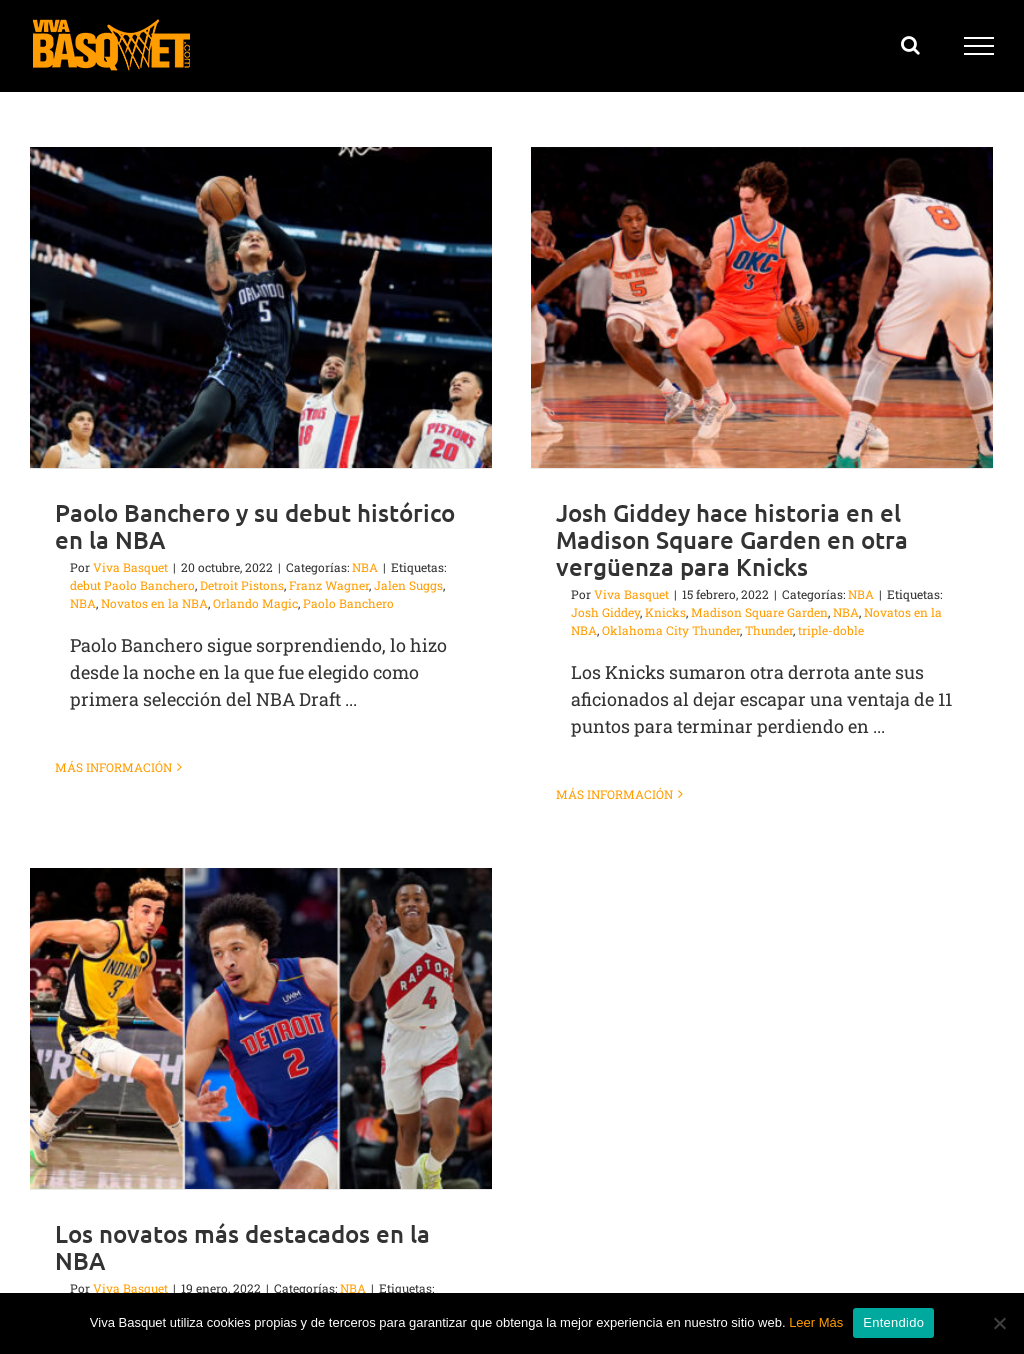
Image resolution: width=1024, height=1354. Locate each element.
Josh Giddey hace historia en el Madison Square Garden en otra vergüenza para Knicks (724, 539)
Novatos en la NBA (154, 603)
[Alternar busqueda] (910, 45)
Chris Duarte (255, 1267)
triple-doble (823, 630)
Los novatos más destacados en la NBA (279, 1207)
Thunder (761, 630)
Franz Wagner (329, 585)
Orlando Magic (255, 603)
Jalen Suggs (408, 585)
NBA (365, 567)
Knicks (657, 612)
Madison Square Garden (751, 612)
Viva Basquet (130, 567)
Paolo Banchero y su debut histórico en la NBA (255, 526)
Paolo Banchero (348, 603)
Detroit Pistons (242, 585)
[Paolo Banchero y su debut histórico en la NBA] (261, 307)
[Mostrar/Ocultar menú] (979, 46)
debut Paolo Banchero (132, 585)
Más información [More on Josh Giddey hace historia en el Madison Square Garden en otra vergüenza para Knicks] (606, 794)
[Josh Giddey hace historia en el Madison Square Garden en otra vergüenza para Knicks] (754, 307)
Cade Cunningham (161, 1267)
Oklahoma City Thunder (663, 630)
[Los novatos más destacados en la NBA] (298, 988)
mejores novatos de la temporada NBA (259, 1285)
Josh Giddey (597, 612)
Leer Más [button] (816, 1322)
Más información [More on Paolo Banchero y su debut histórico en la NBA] (113, 767)
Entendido (893, 1322)
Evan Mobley (333, 1267)
